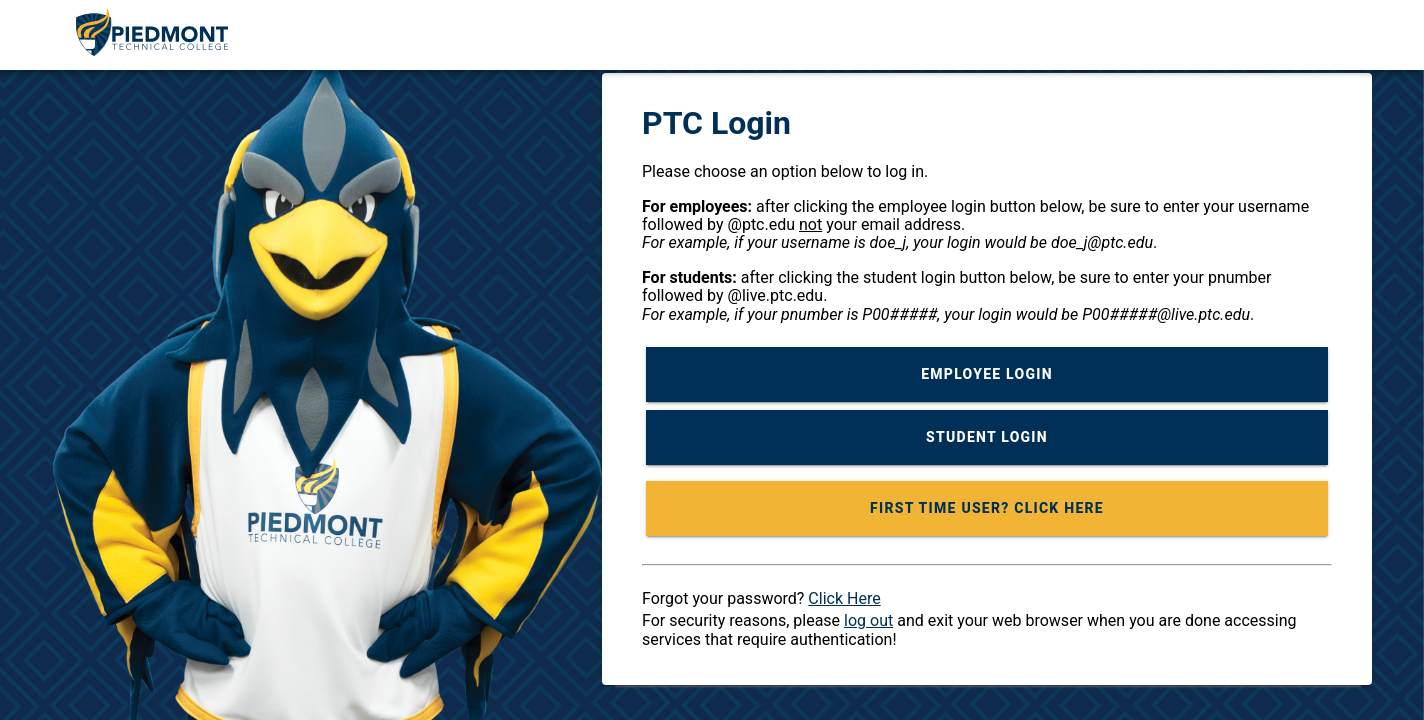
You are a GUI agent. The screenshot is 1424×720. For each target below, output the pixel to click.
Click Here (844, 598)
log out (868, 620)
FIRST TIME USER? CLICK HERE (987, 508)
